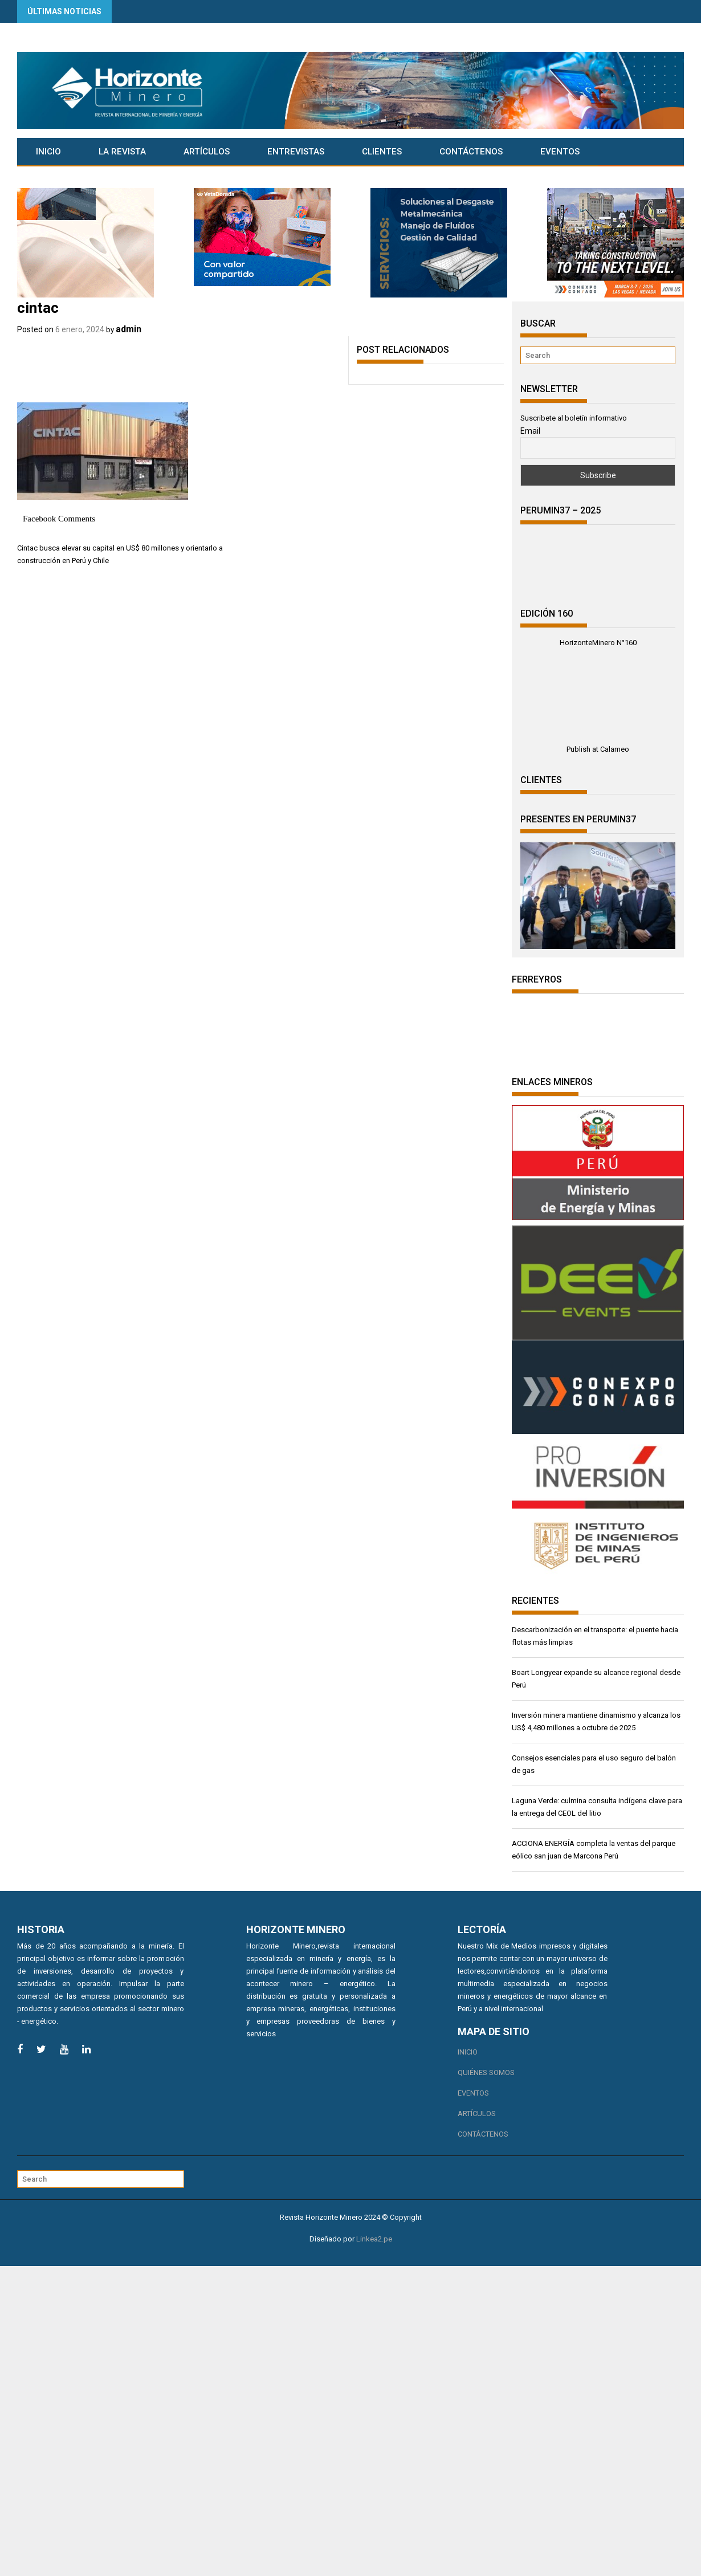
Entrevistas (295, 151)
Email (530, 430)
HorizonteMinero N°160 (598, 642)
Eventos (560, 151)
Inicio (48, 151)
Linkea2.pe (374, 2239)
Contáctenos (471, 151)
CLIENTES (382, 151)
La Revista (122, 151)
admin (128, 329)
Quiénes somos (486, 2072)
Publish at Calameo (597, 749)
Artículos (207, 151)
